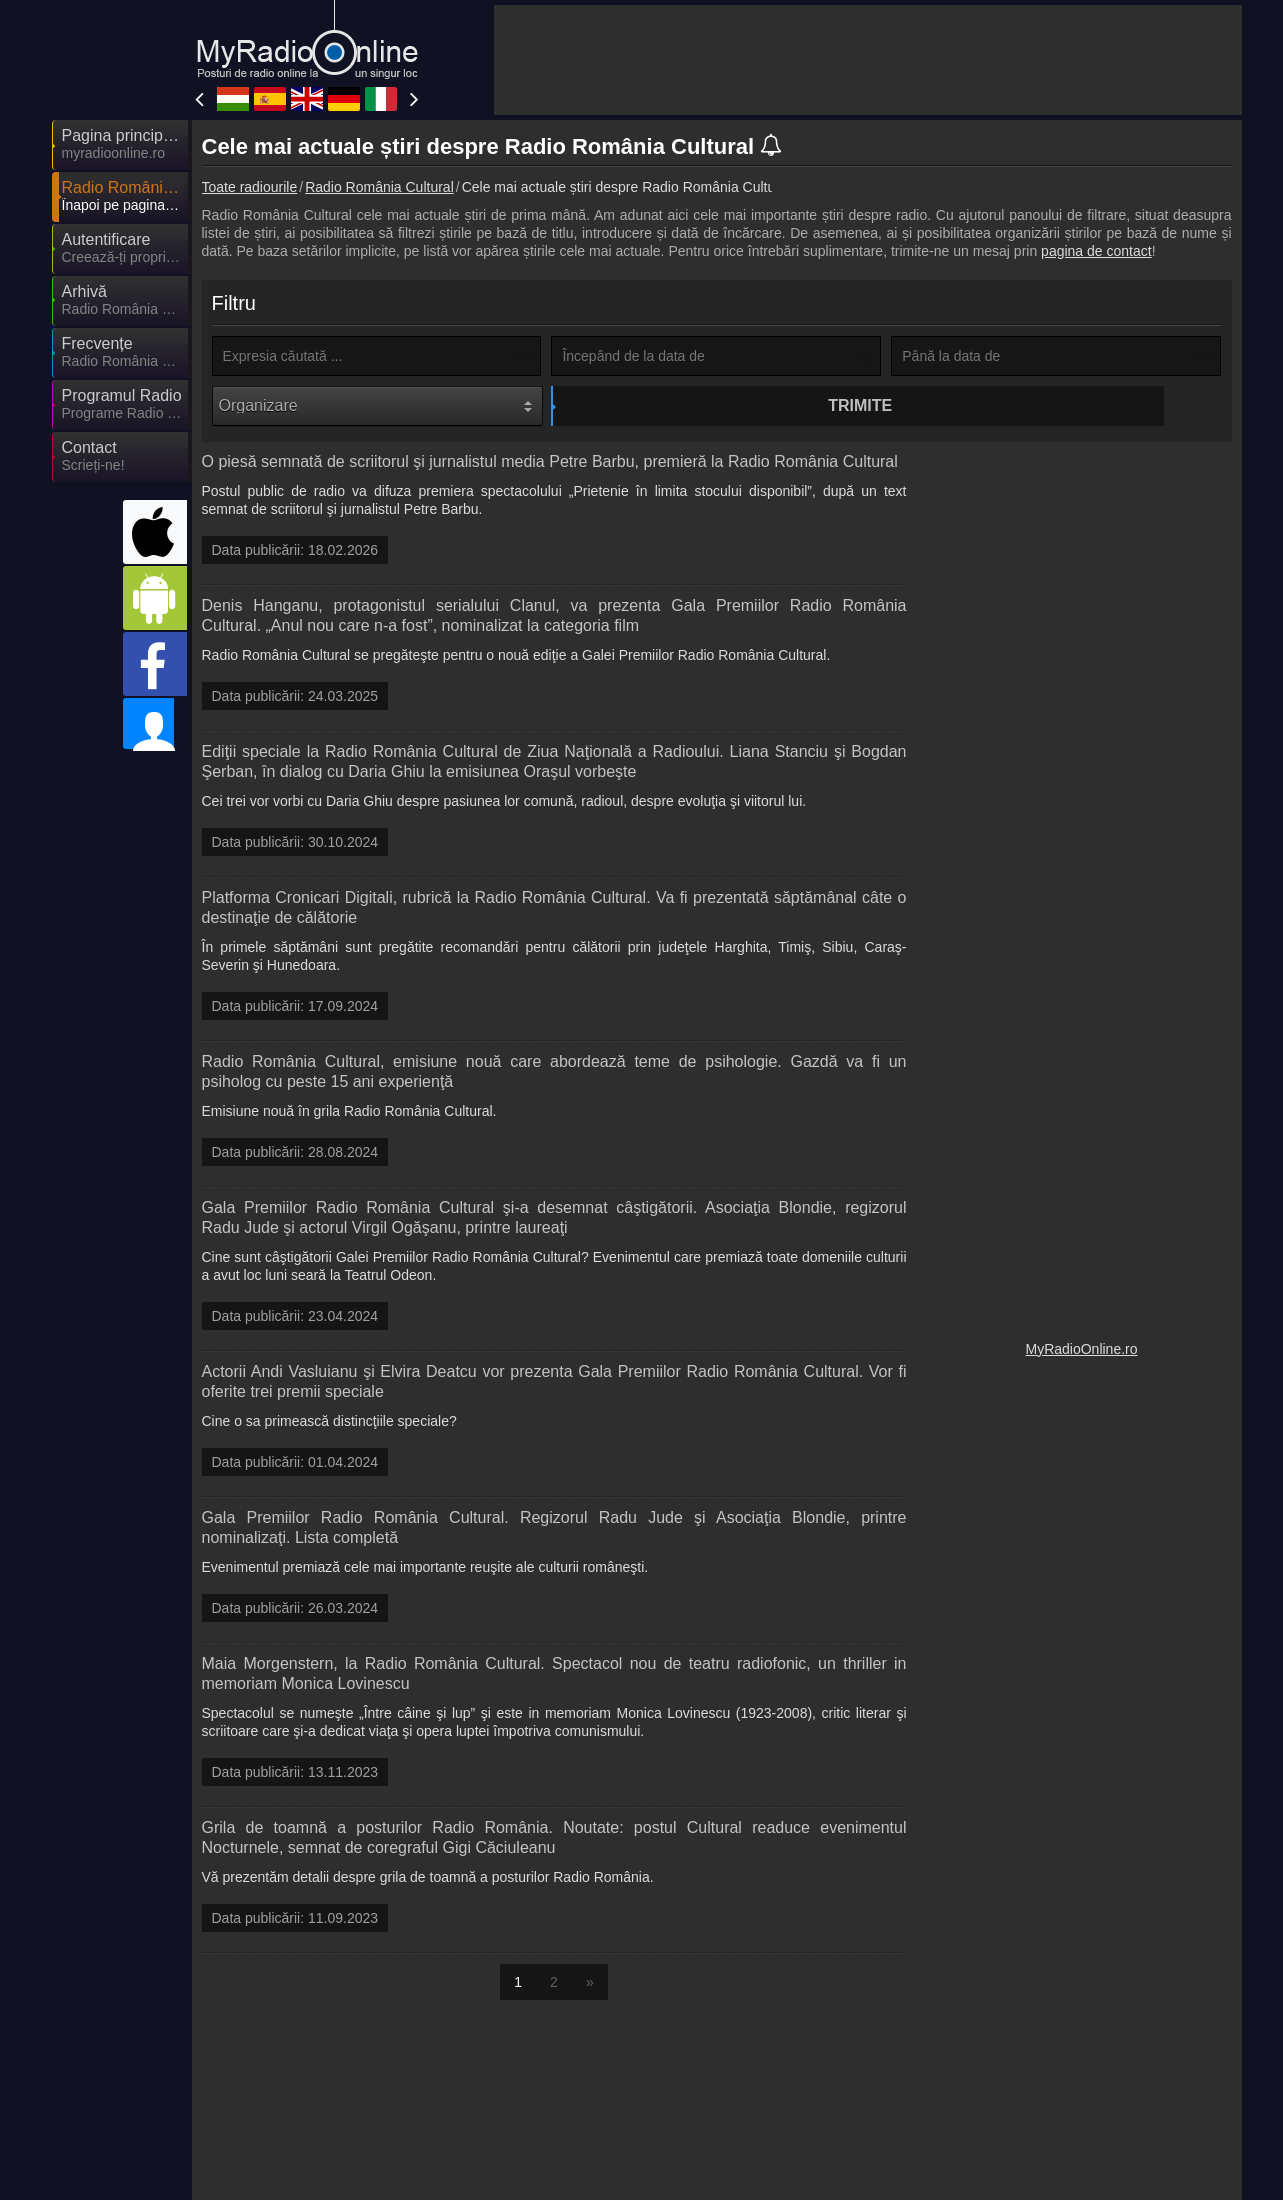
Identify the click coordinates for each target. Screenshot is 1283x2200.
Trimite (719, 405)
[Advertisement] (868, 60)
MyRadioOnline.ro (1081, 1353)
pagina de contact (1096, 251)
